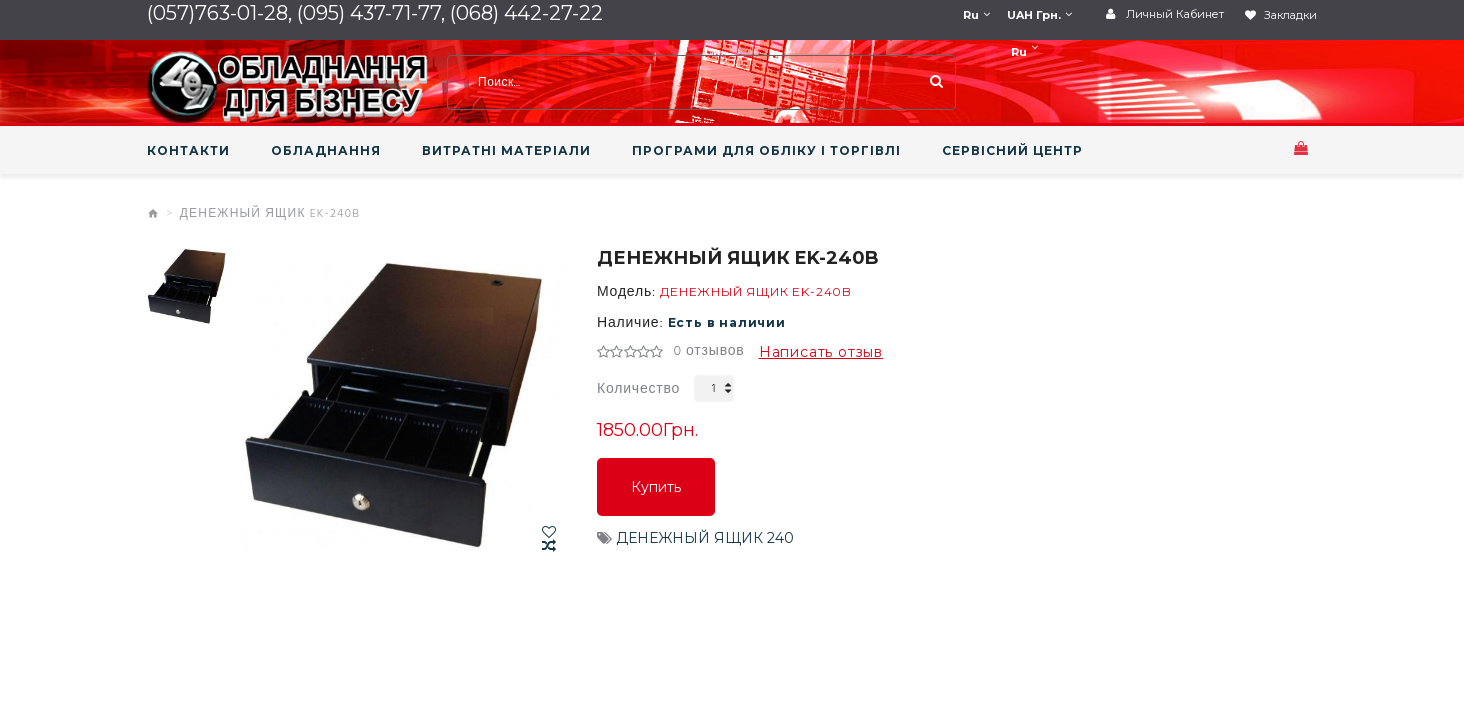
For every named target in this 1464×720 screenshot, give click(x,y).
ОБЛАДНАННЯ (326, 151)
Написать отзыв (821, 352)
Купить (656, 487)
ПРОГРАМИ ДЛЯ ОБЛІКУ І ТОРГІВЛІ (766, 151)
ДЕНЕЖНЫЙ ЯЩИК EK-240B (270, 214)
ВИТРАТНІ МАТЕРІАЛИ (506, 151)
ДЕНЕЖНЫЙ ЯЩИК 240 (705, 538)
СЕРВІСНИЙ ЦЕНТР (1012, 151)
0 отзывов (708, 352)
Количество (638, 389)
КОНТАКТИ (188, 151)
